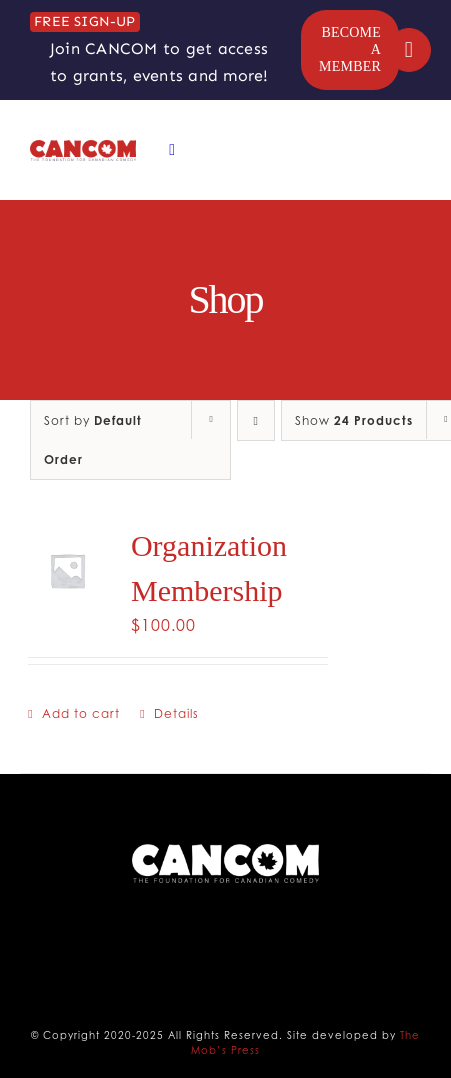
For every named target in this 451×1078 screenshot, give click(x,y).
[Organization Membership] (67, 570)
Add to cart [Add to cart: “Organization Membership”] (81, 713)
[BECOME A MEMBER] (350, 50)
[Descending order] (256, 420)
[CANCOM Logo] (83, 148)
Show (354, 420)
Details (176, 713)
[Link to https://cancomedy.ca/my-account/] (409, 50)
